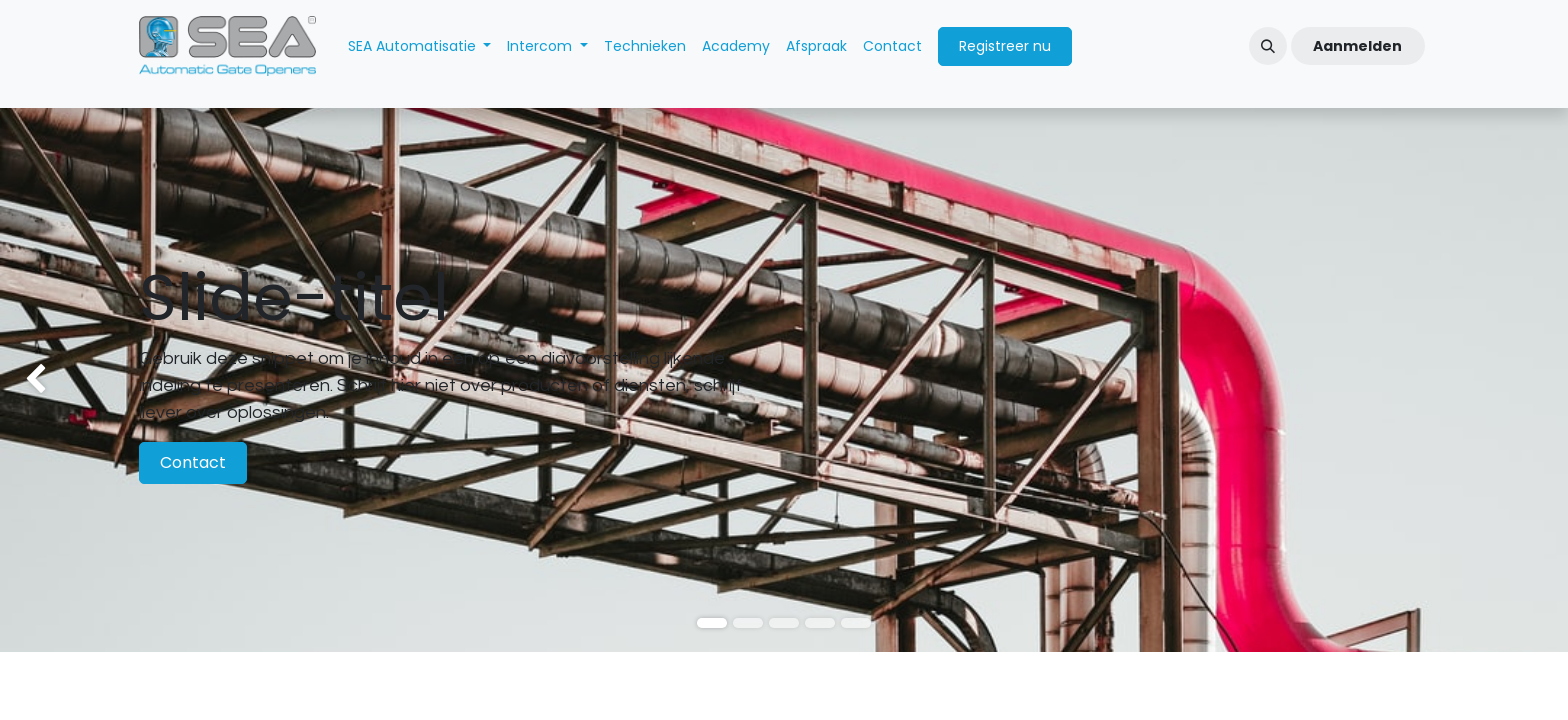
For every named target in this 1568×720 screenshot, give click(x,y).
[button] (1268, 46)
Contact (193, 462)
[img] (62, 380)
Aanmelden (1357, 46)
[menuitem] (420, 46)
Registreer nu (1005, 46)
